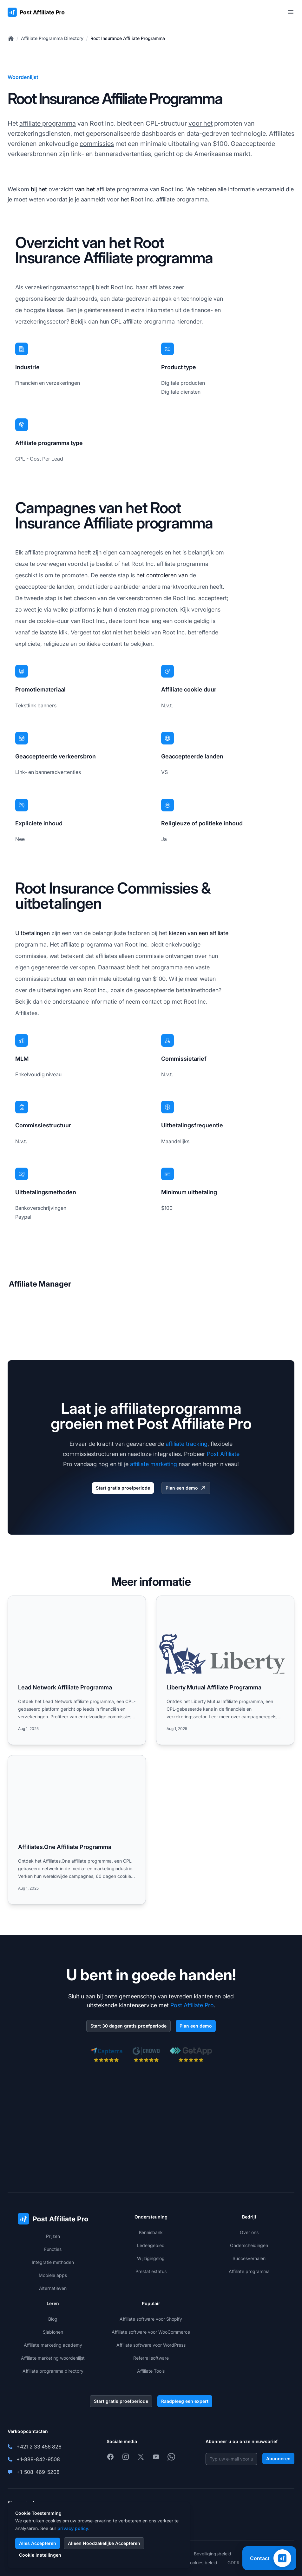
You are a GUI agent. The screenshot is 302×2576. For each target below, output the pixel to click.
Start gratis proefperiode (123, 1488)
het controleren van (162, 575)
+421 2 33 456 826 (39, 2446)
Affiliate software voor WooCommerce (151, 2332)
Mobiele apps (53, 2275)
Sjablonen (53, 2332)
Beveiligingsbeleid (212, 2553)
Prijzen (53, 2236)
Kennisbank (151, 2232)
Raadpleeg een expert (184, 2401)
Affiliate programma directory (53, 2371)
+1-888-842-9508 (38, 2459)
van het (85, 189)
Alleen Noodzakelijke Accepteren (104, 2543)
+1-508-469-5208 (38, 2472)
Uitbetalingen (32, 933)
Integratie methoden (53, 2262)
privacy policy (72, 2528)
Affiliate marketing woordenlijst (53, 2358)
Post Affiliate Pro (192, 2005)
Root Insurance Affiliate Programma (127, 38)
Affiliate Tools (151, 2371)
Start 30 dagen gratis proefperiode (128, 2026)
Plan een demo (186, 1488)
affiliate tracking (186, 1443)
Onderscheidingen (249, 2245)
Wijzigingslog (151, 2258)
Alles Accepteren (37, 2543)
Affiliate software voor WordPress (151, 2345)
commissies (97, 143)
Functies (53, 2249)
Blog (52, 2319)
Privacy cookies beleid (194, 2562)
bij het (39, 189)
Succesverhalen (249, 2258)
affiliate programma (47, 123)
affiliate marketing (153, 1464)
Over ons (249, 2232)
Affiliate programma (249, 2271)
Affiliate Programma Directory (52, 38)
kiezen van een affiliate (198, 933)
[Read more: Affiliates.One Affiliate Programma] (77, 1829)
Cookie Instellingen (40, 2555)
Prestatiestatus (151, 2271)
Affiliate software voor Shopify (151, 2319)
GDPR (233, 2562)
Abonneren (278, 2458)
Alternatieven (53, 2288)
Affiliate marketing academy (53, 2345)
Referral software (151, 2358)
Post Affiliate (223, 1454)
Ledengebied (151, 2245)
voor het (200, 123)
